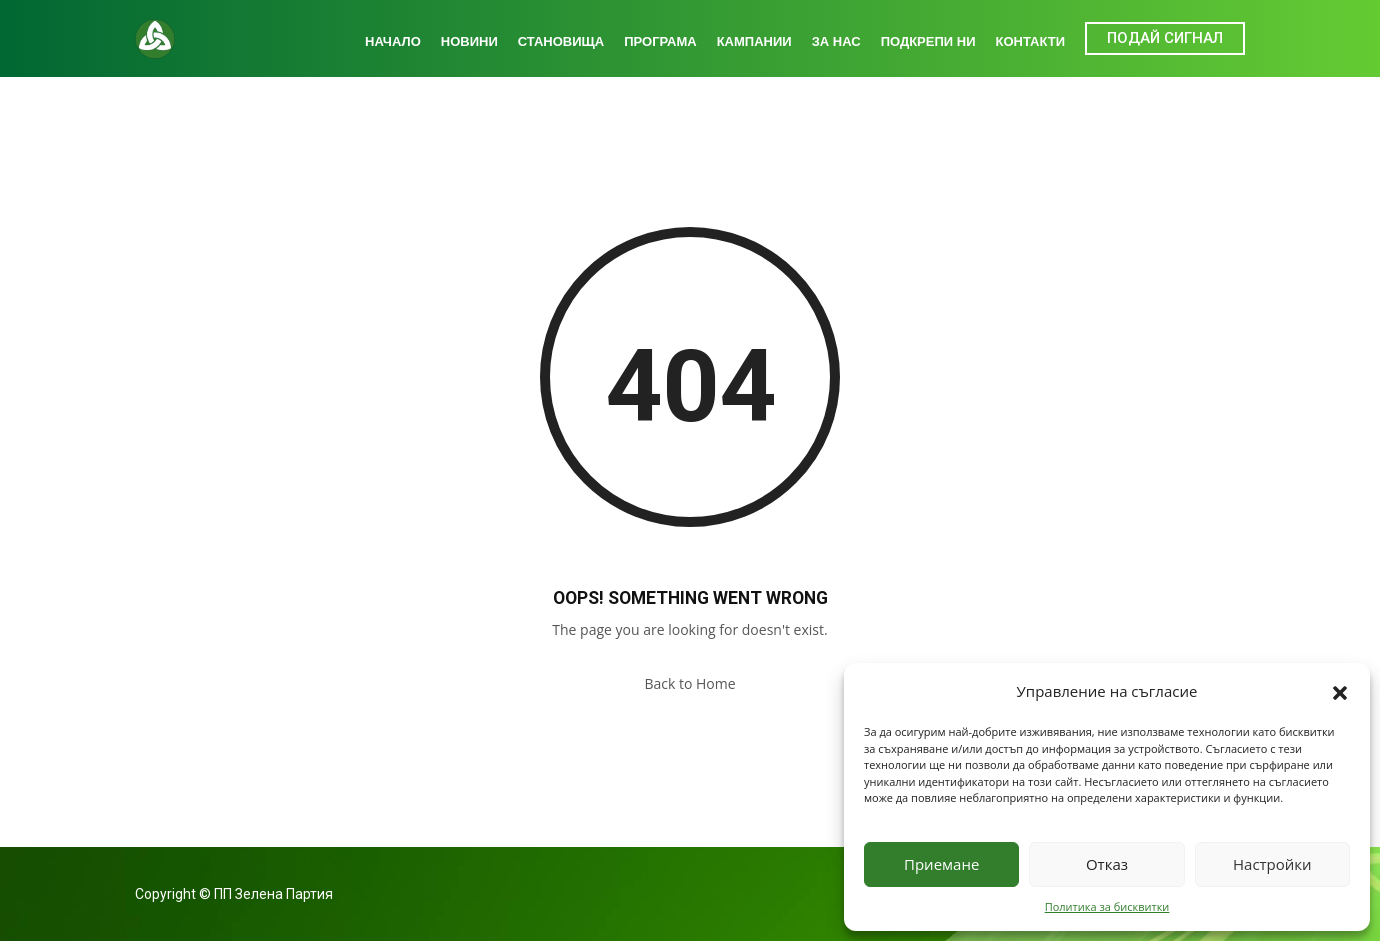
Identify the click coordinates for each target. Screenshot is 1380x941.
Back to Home (689, 683)
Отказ (1107, 864)
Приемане (941, 864)
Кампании (754, 41)
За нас (836, 41)
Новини (469, 41)
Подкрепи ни (928, 41)
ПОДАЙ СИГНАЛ (1165, 38)
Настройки (1272, 864)
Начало (393, 41)
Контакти (1031, 41)
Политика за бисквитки (1107, 906)
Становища (561, 41)
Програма (660, 41)
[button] (1340, 691)
